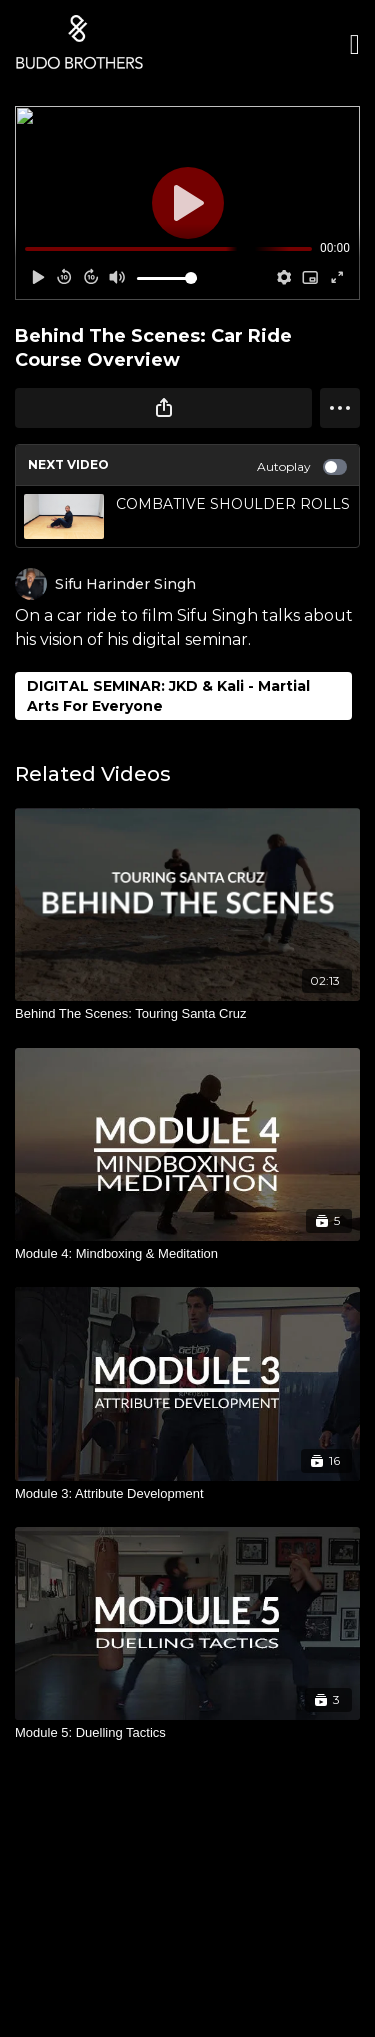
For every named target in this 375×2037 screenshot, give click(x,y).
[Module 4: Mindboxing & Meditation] (187, 1254)
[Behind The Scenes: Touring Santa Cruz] (187, 1014)
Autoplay (302, 467)
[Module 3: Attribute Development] (187, 1494)
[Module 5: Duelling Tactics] (187, 1733)
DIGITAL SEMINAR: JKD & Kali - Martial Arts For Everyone (168, 696)
